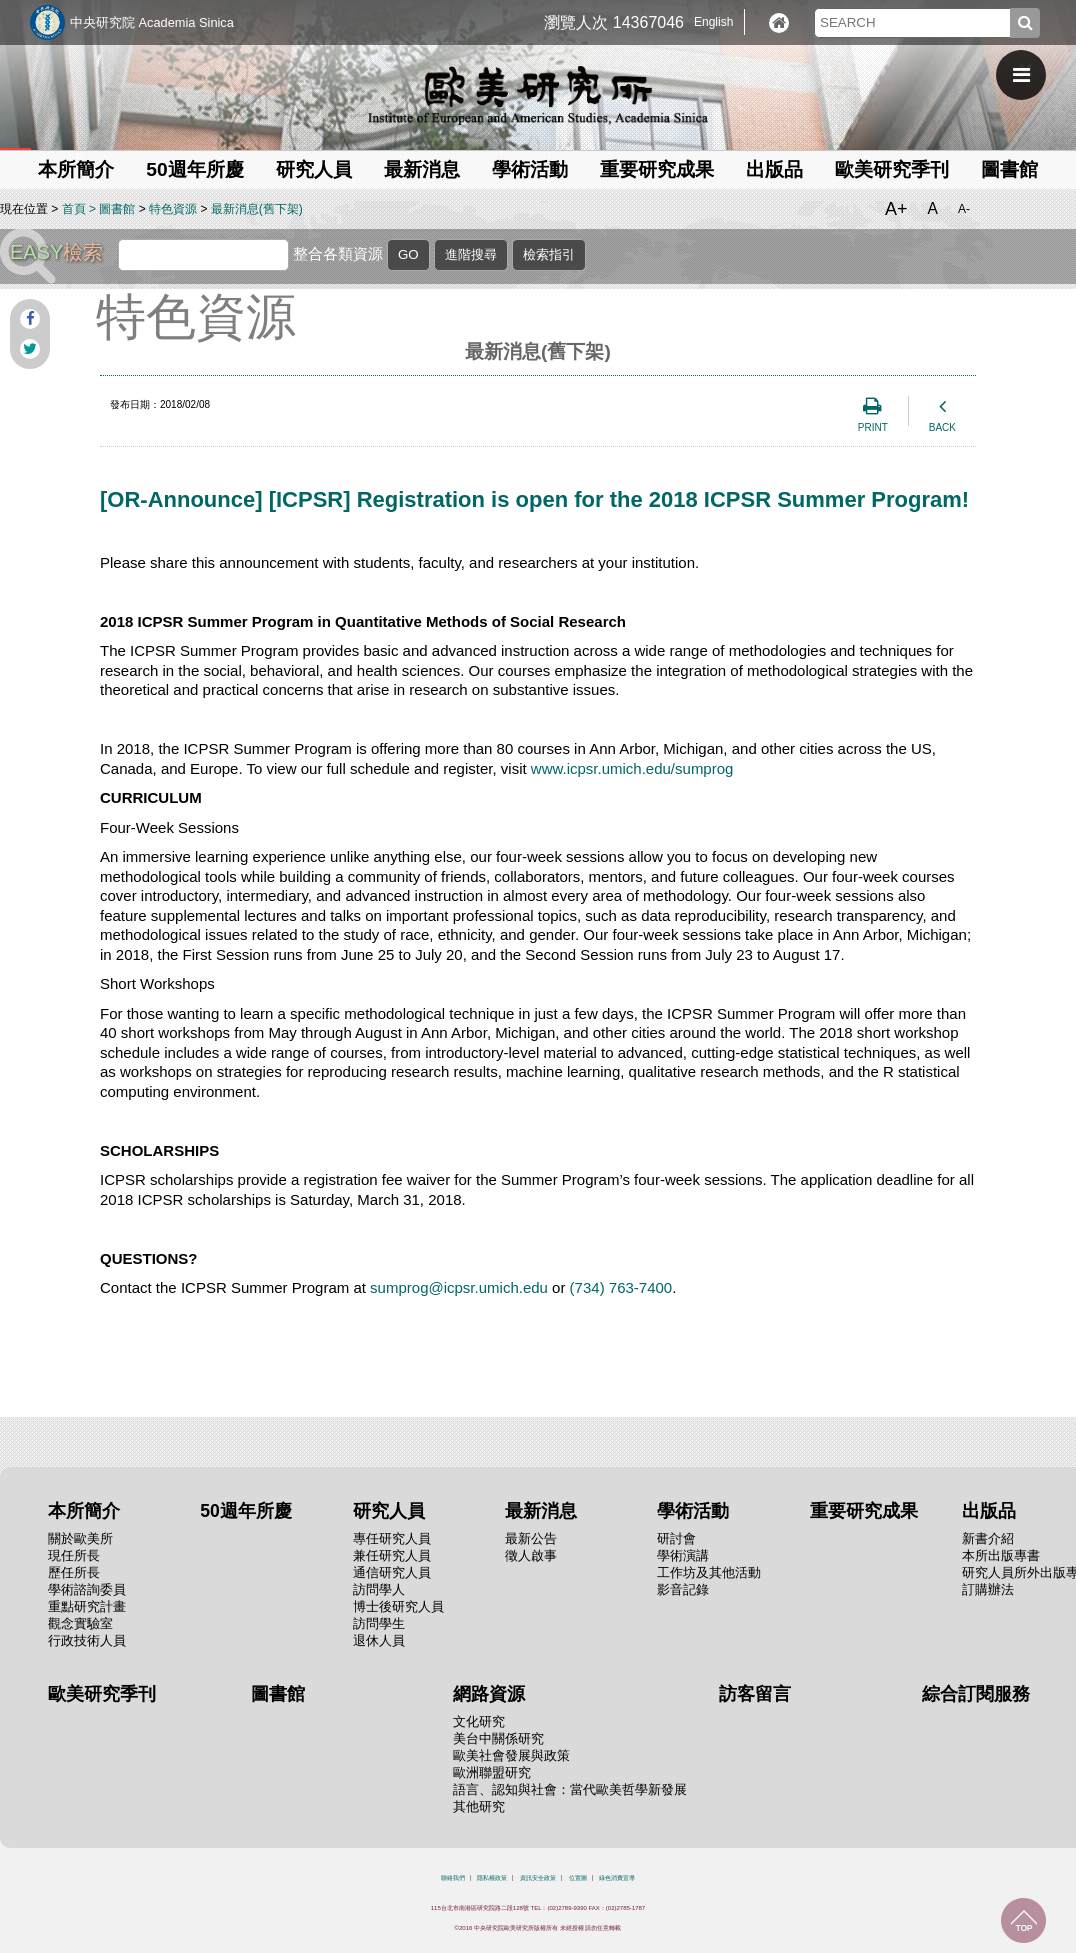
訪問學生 (379, 1623)
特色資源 (173, 209)
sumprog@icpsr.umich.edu (459, 1287)
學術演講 (683, 1555)
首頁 (74, 209)
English (713, 22)
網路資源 (489, 1694)
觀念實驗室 (80, 1623)
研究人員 (314, 169)
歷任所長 (74, 1572)
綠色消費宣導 (617, 1878)
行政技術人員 (87, 1640)
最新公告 (531, 1538)
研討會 (676, 1538)
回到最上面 (1023, 1920)
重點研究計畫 (87, 1606)
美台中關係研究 (498, 1738)
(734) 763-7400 (621, 1287)
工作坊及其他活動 (709, 1572)
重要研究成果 (657, 169)
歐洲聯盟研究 (492, 1772)
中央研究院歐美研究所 (538, 95)
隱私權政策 (492, 1878)
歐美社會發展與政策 (511, 1755)
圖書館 (1009, 169)
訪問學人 (379, 1589)
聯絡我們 (453, 1878)
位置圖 (578, 1878)
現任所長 (74, 1555)
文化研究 (479, 1721)
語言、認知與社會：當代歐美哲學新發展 (570, 1789)
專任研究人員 (392, 1538)
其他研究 (479, 1806)
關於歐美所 (80, 1538)
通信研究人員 (392, 1572)
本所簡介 (76, 169)
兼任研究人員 (392, 1555)
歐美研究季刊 (892, 169)
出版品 (774, 169)
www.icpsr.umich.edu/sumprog (632, 768)
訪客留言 (755, 1694)
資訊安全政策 (538, 1878)
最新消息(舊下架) (257, 209)
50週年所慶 (194, 169)
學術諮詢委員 (87, 1589)
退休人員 (379, 1640)
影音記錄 (683, 1589)
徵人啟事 (531, 1555)
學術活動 (530, 169)
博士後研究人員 (398, 1606)
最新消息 (422, 169)
